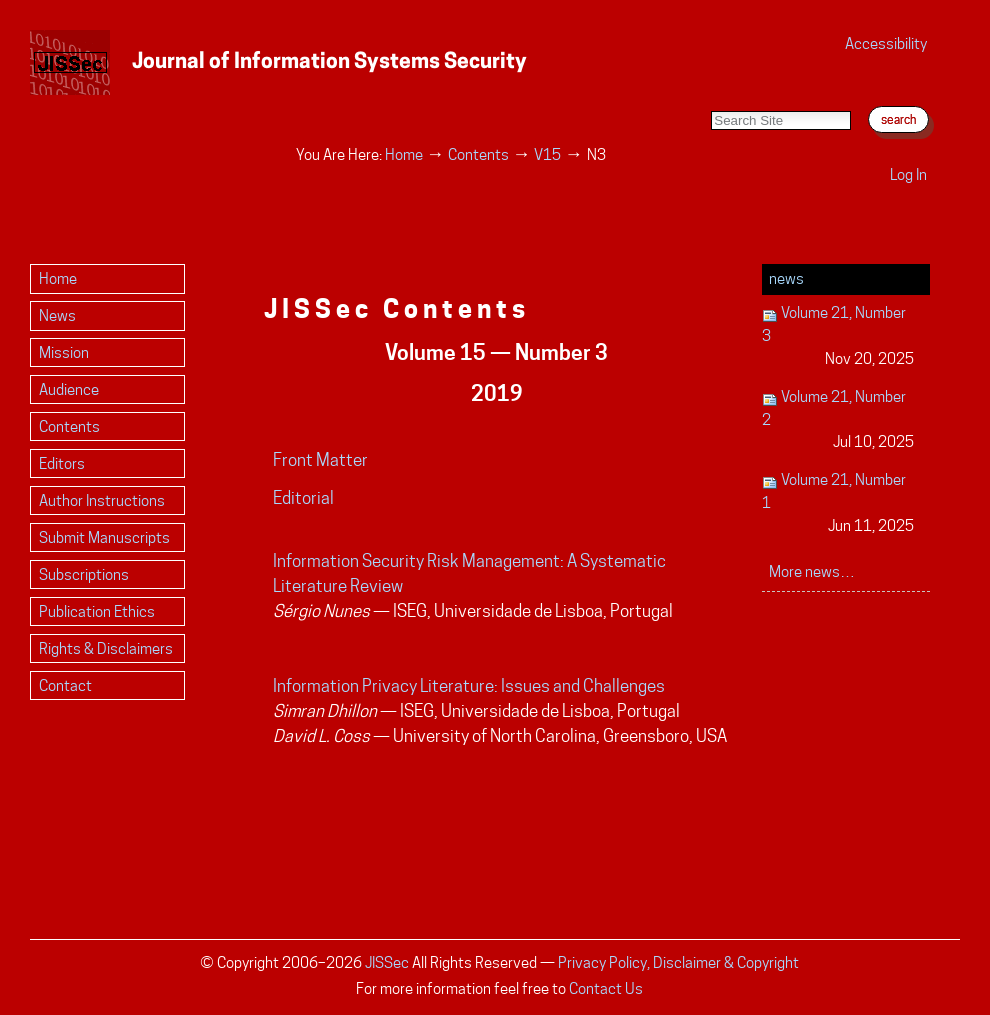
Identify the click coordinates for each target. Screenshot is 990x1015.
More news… (812, 571)
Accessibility (886, 43)
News (786, 278)
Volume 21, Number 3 (838, 336)
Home (404, 154)
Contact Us (606, 988)
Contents (478, 154)
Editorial (303, 498)
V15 (547, 154)
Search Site (710, 90)
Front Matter (320, 460)
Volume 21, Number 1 (838, 503)
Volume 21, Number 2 (838, 420)
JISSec (387, 962)
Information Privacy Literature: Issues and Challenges (469, 686)
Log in (908, 174)
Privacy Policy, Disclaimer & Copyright (678, 962)
